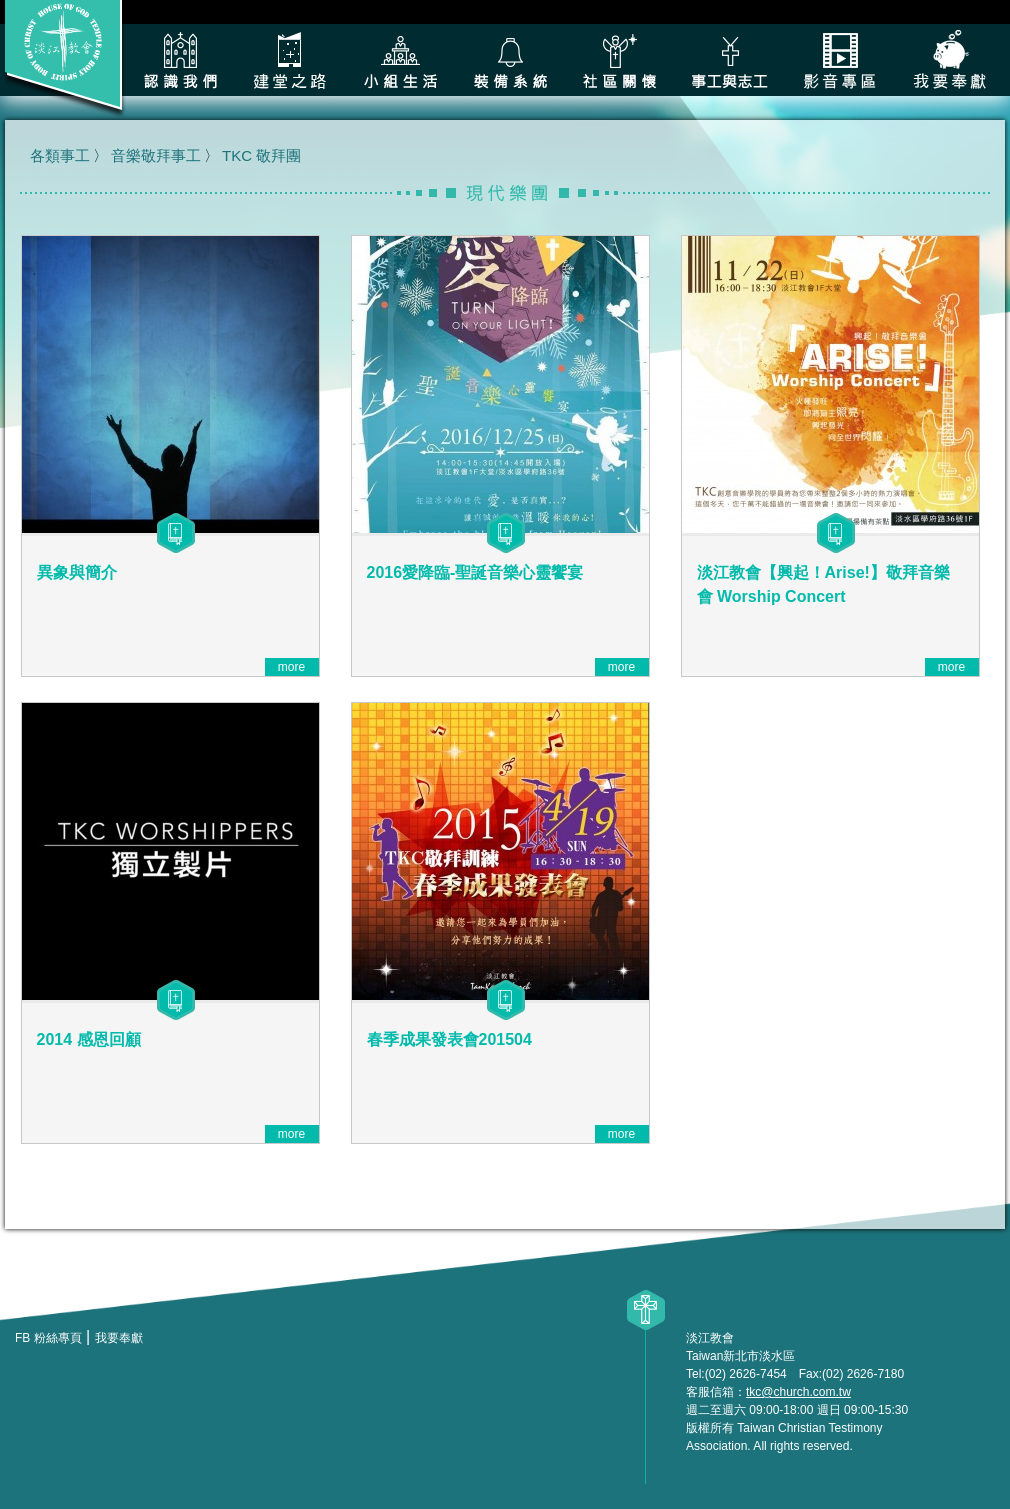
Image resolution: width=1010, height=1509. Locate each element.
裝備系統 (510, 60)
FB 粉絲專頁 (48, 1338)
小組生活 (400, 60)
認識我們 (180, 60)
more (291, 667)
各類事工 (730, 60)
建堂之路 (290, 60)
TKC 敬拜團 (261, 155)
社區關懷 (620, 60)
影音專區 (840, 60)
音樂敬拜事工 (156, 155)
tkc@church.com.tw (798, 1392)
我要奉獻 (950, 60)
